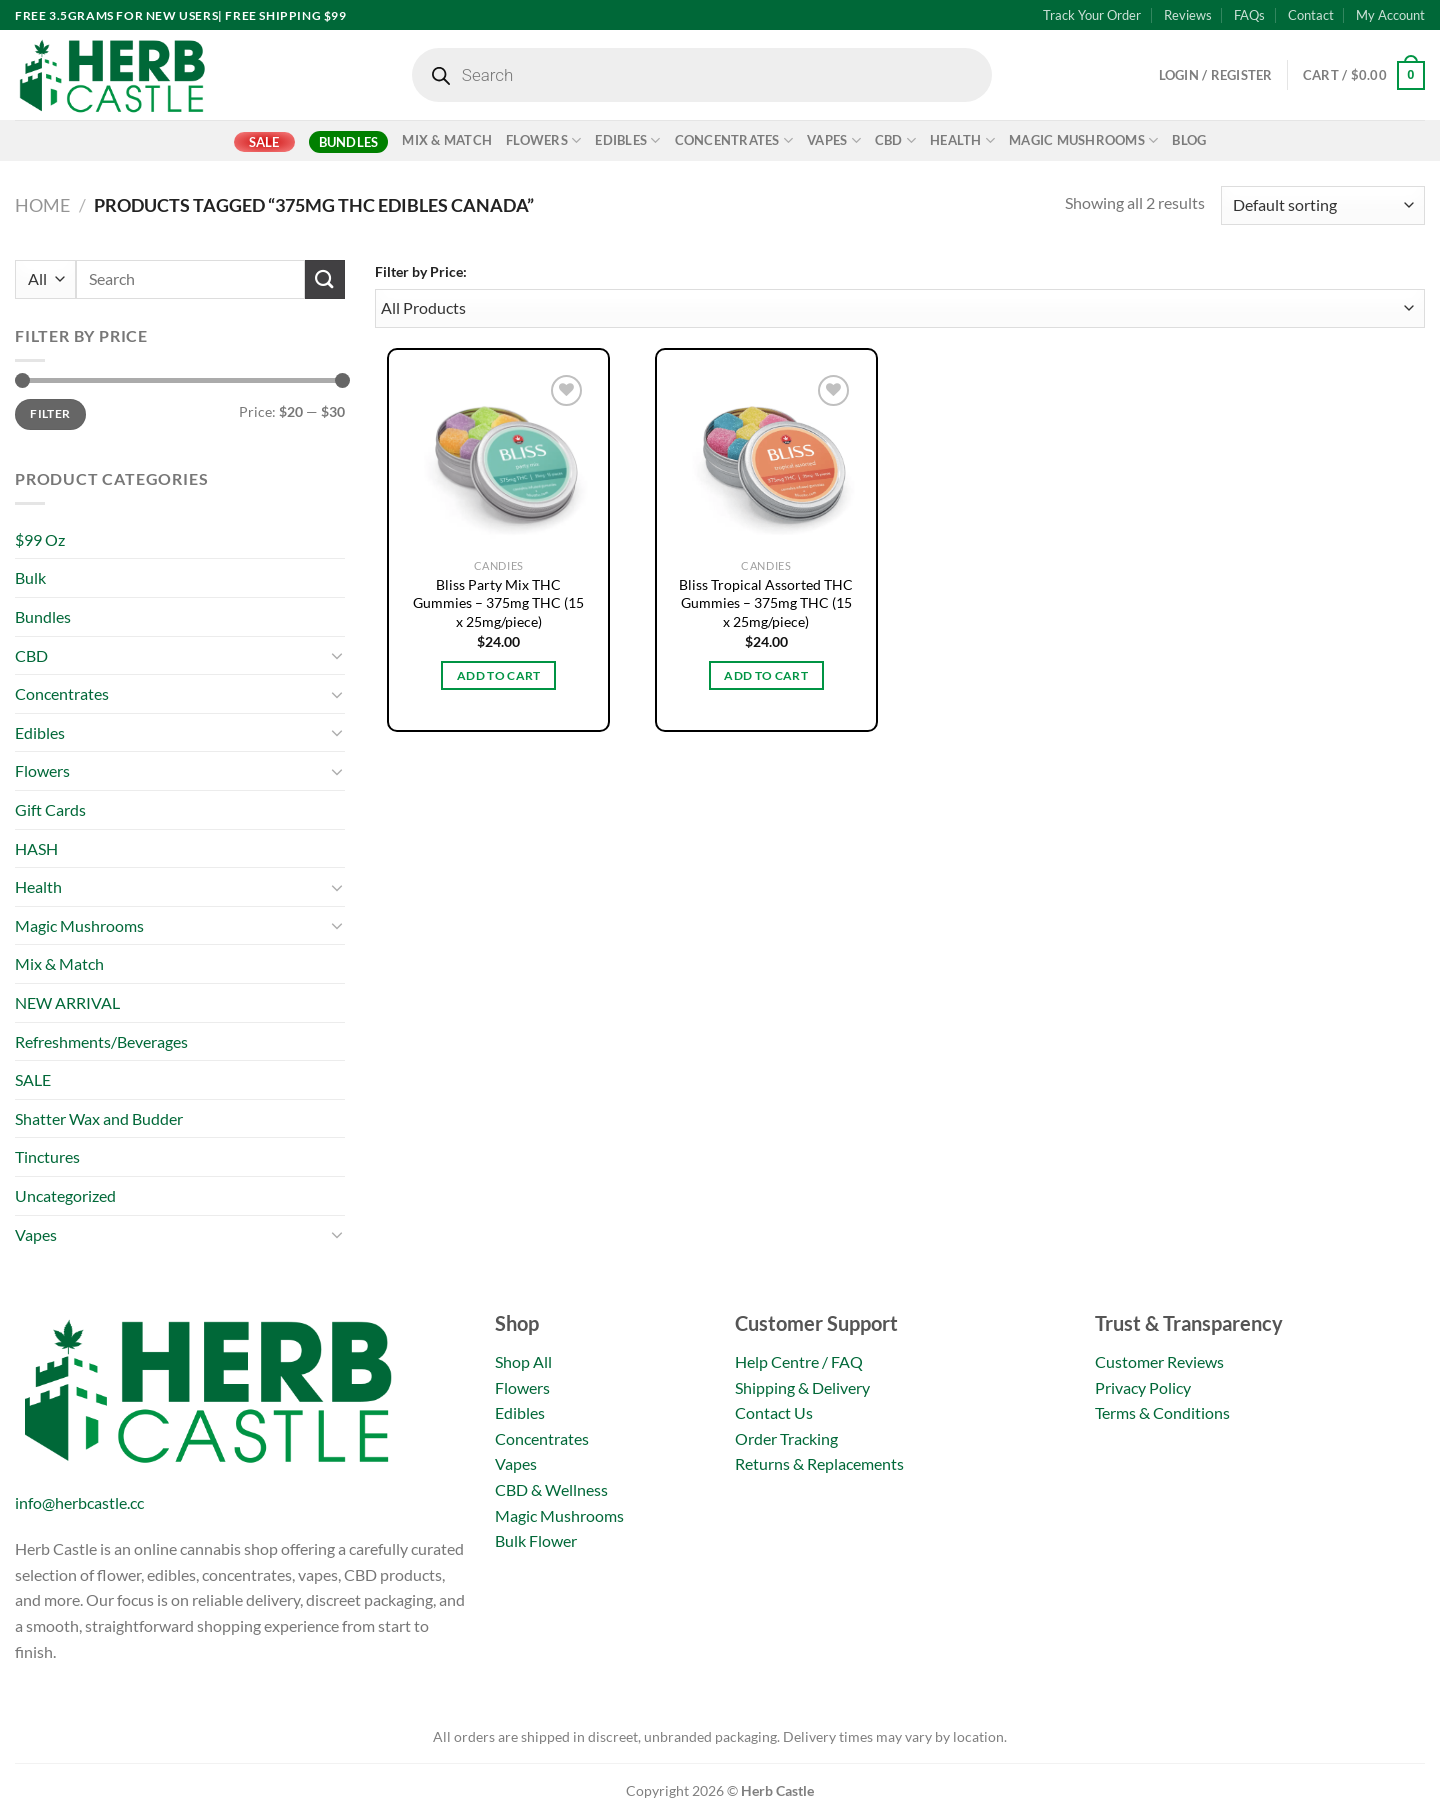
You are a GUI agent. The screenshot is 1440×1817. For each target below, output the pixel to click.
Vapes (834, 140)
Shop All (523, 1361)
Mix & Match (447, 140)
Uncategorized (65, 1195)
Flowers (543, 140)
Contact (1311, 15)
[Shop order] (1323, 205)
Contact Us (774, 1412)
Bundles (349, 142)
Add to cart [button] (499, 675)
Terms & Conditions (1162, 1412)
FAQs (1249, 15)
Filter (50, 413)
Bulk (30, 577)
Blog (1189, 140)
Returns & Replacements (819, 1463)
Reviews (1188, 15)
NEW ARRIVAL (67, 1002)
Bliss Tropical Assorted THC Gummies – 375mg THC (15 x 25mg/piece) (766, 603)
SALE (264, 142)
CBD (895, 140)
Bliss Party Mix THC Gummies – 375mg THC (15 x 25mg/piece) (498, 603)
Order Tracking (786, 1438)
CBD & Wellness (551, 1489)
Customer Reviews (1159, 1361)
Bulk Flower (536, 1540)
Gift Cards (50, 809)
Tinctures (47, 1156)
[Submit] (325, 279)
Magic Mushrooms (1083, 140)
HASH (36, 848)
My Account (1390, 15)
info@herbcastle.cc (79, 1502)
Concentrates (734, 140)
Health (962, 140)
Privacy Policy (1143, 1387)
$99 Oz (40, 539)
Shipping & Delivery (802, 1387)
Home (42, 205)
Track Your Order (1092, 15)
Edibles (627, 140)
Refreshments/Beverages (101, 1041)
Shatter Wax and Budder (99, 1118)
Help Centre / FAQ (799, 1361)
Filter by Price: (421, 271)
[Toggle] (337, 655)
